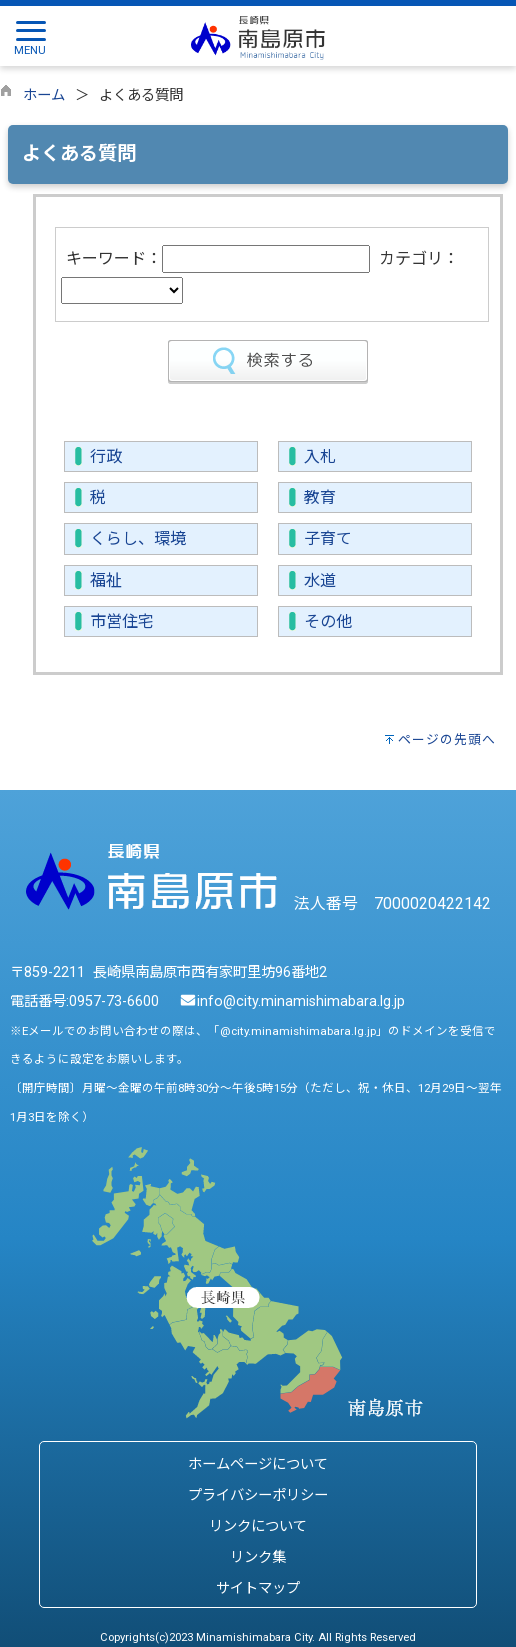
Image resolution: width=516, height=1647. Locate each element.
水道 (320, 580)
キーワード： (114, 258)
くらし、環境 (138, 538)
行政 (106, 456)
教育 (320, 497)
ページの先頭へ (447, 739)
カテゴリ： (419, 258)
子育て (328, 538)
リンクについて (258, 1526)
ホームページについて (258, 1464)
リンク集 (258, 1557)
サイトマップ (258, 1588)
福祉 (106, 580)
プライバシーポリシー (258, 1495)
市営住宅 (122, 621)
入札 (320, 456)
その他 (328, 621)
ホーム (44, 95)
